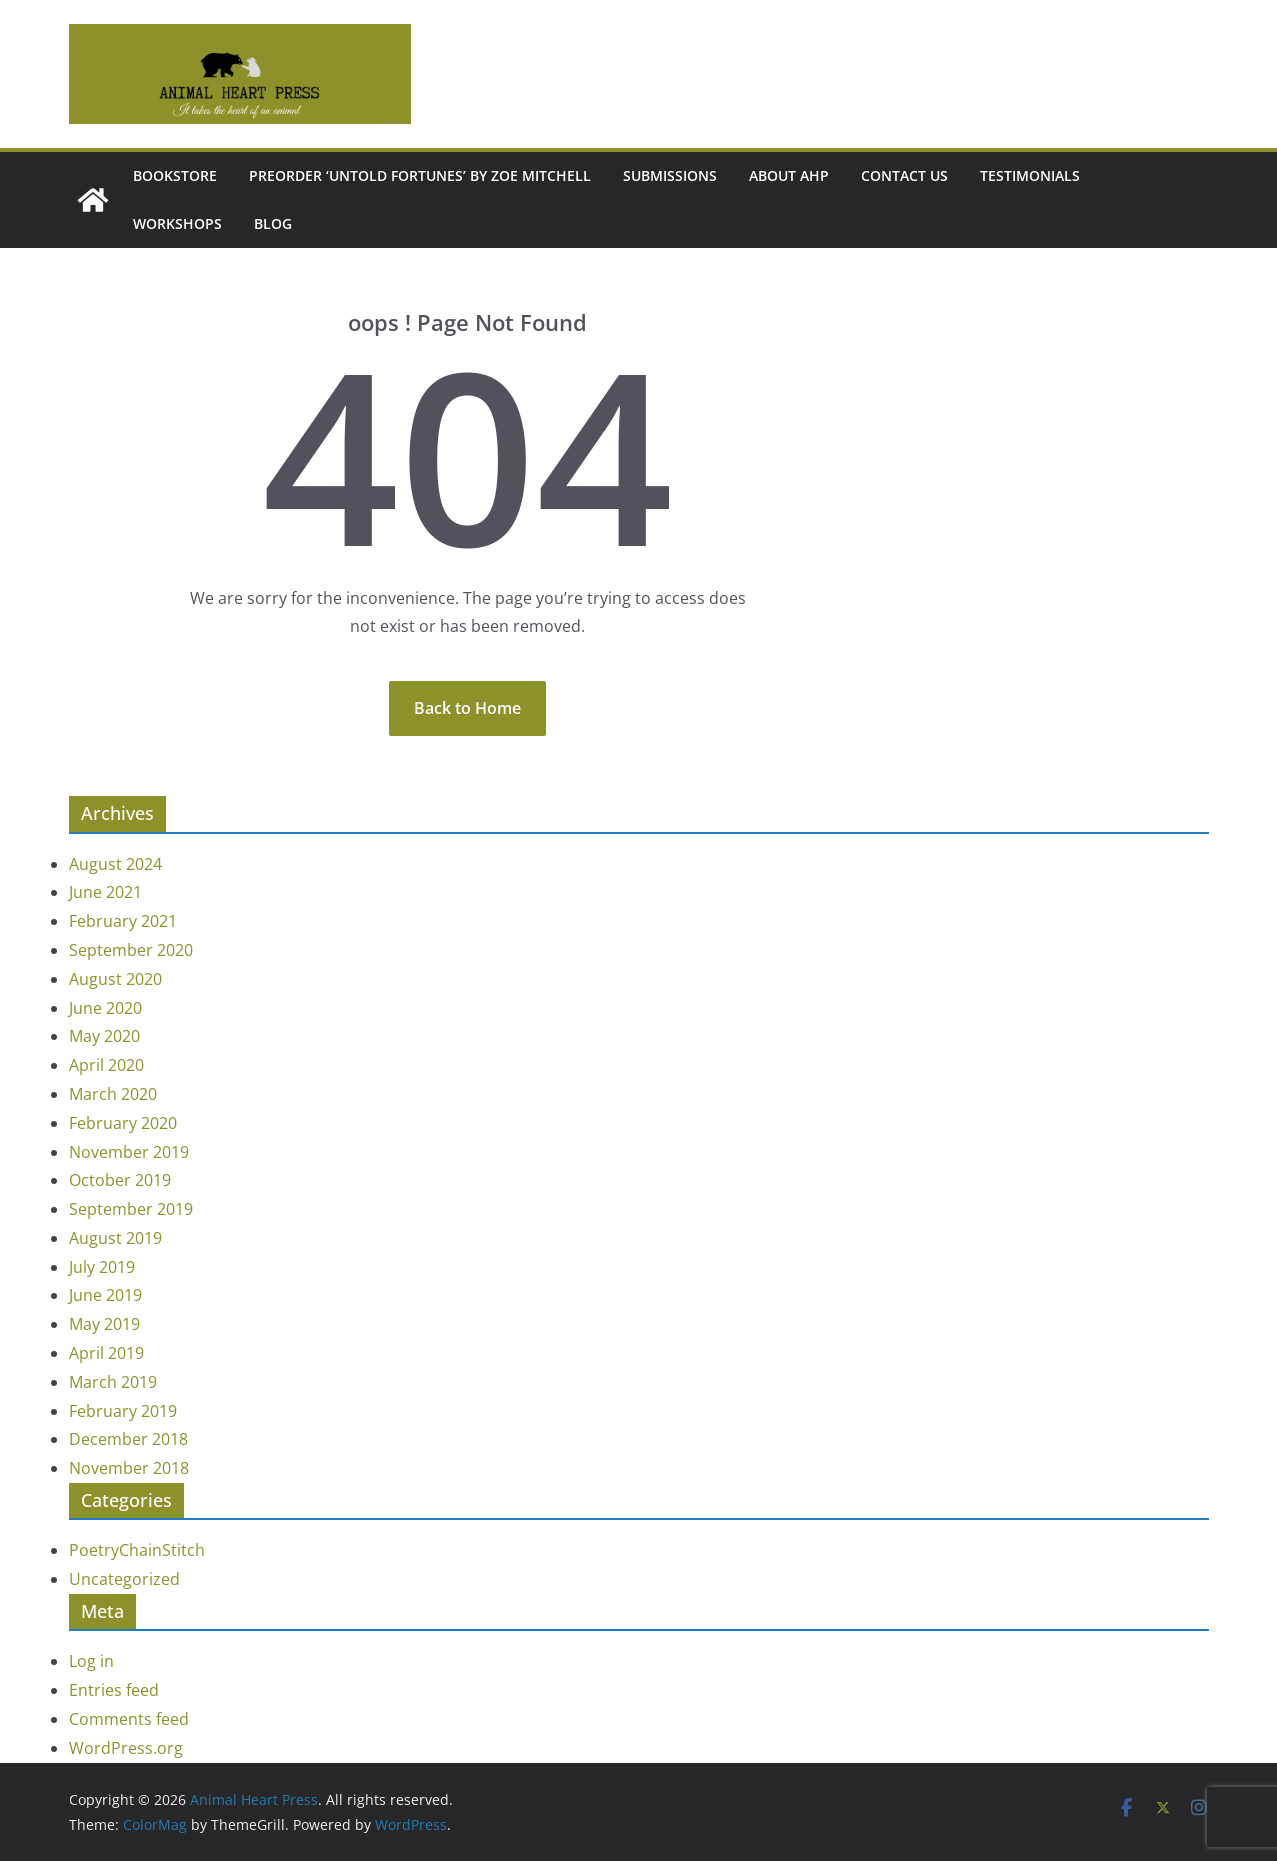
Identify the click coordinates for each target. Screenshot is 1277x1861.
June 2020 (105, 1008)
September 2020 (131, 950)
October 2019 (120, 1180)
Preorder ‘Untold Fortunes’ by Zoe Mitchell (420, 175)
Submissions (670, 175)
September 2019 (131, 1209)
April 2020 (106, 1065)
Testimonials (1030, 175)
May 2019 (104, 1324)
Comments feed (129, 1719)
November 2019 (129, 1152)
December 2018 (128, 1439)
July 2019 (102, 1267)
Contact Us (904, 175)
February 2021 (123, 921)
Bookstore (175, 175)
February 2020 (123, 1123)
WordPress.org (126, 1748)
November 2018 (129, 1468)
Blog (273, 223)
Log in (91, 1661)
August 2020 (115, 979)
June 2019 (105, 1295)
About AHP (789, 175)
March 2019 (113, 1382)
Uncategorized (124, 1579)
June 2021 (105, 892)
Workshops (177, 223)
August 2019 (115, 1238)
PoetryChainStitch (137, 1550)
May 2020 (104, 1036)
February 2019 (123, 1411)
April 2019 (106, 1353)
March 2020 (113, 1094)
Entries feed (114, 1690)
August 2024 (115, 864)
